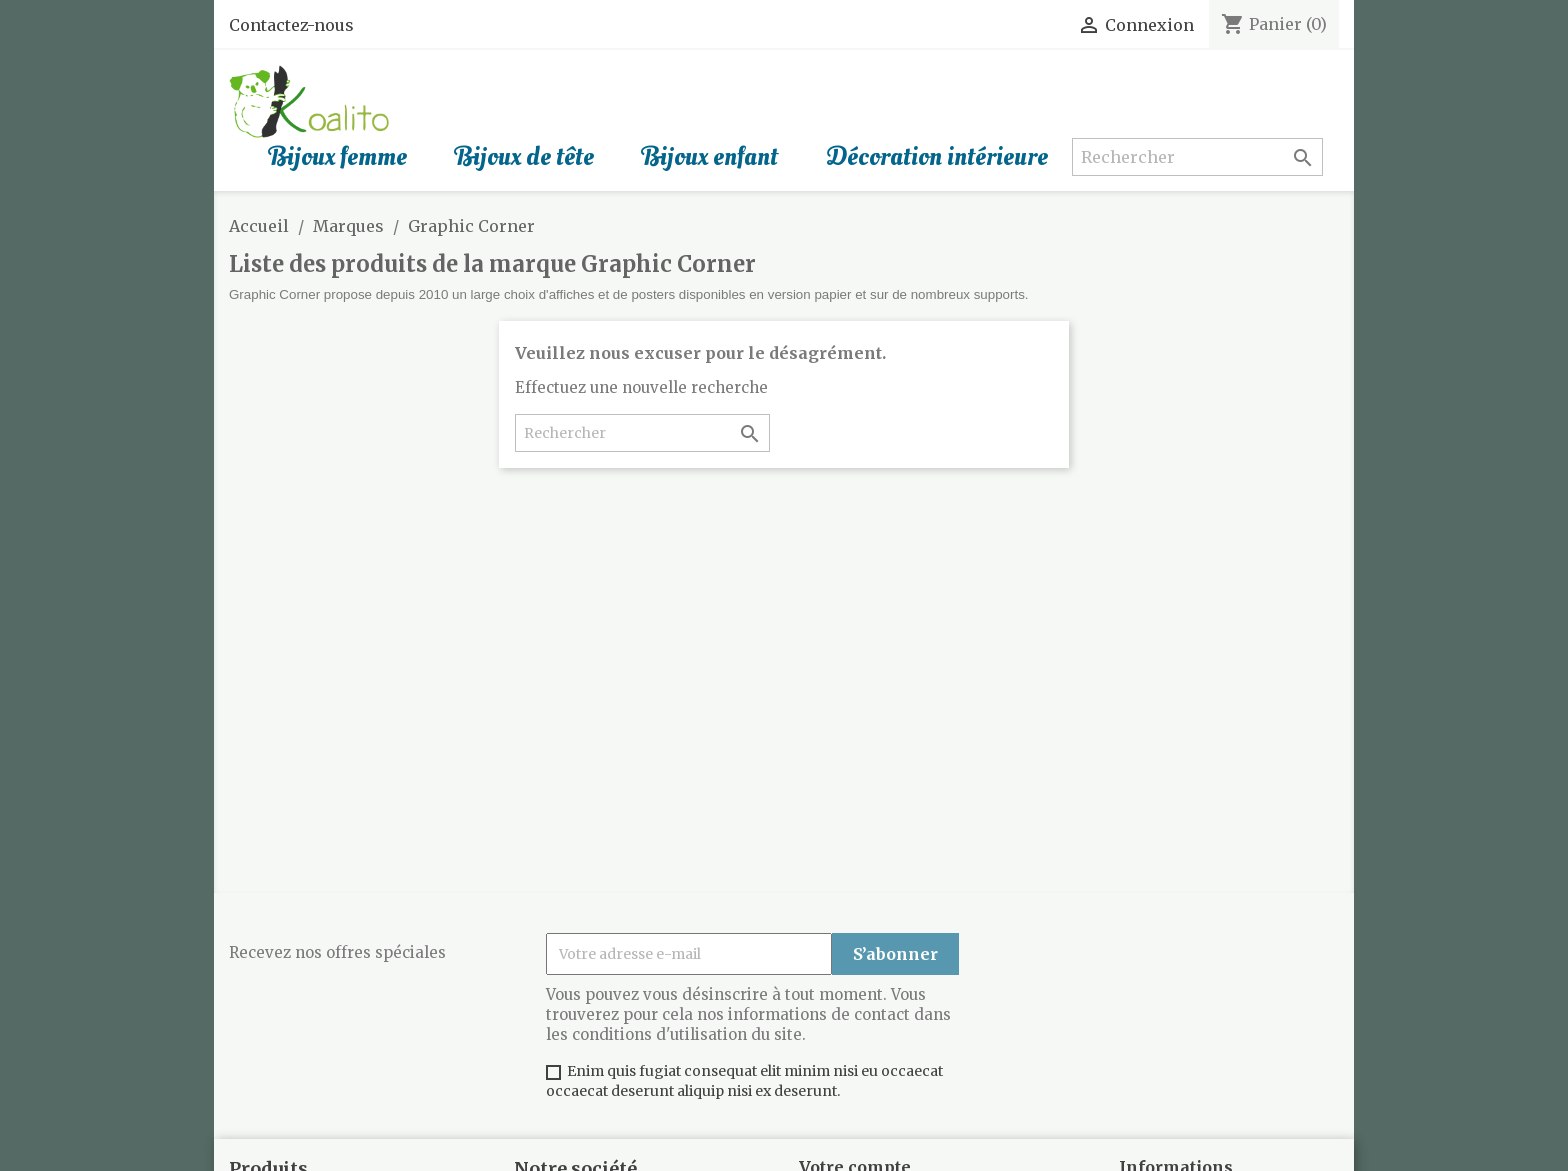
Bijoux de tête (524, 157)
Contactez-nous (291, 25)
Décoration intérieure (937, 157)
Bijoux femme (338, 157)
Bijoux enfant (710, 157)
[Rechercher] (1197, 157)
